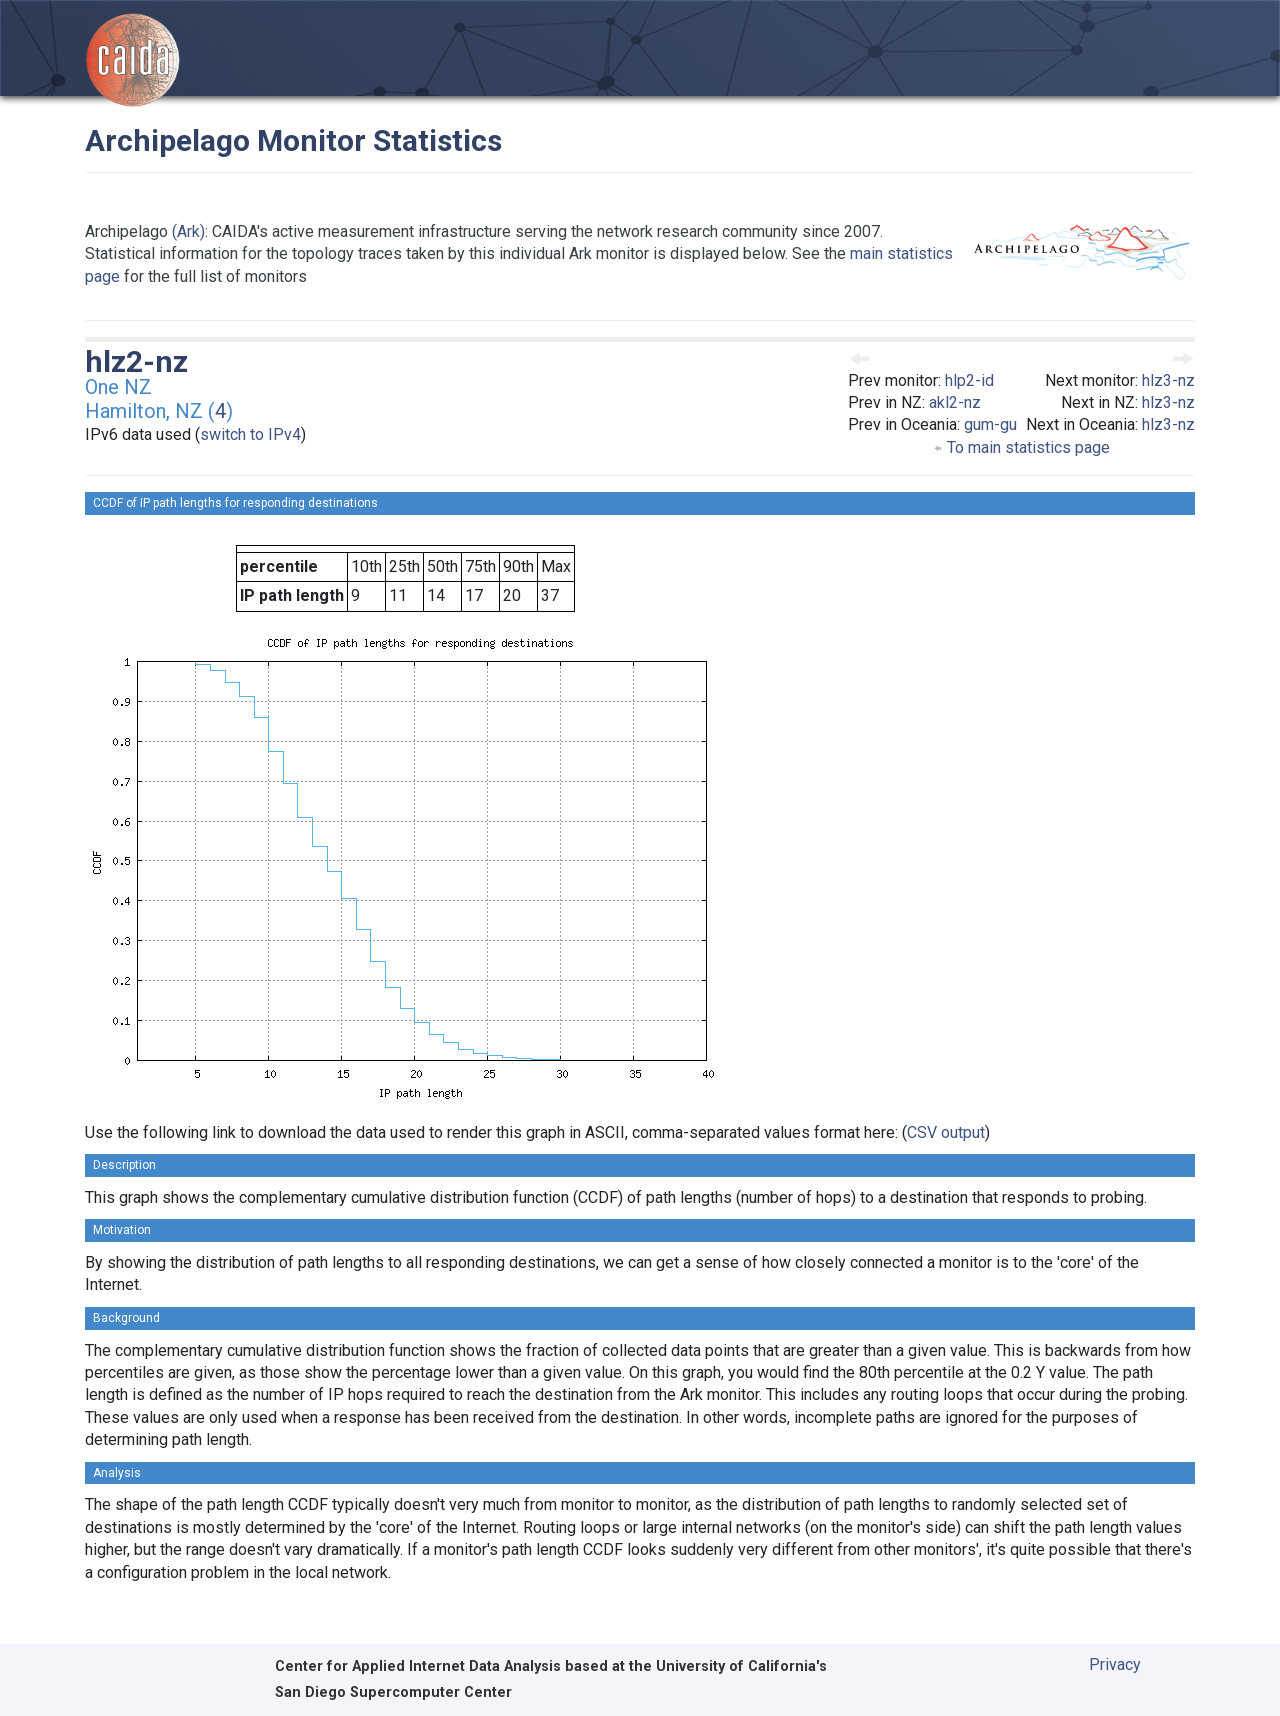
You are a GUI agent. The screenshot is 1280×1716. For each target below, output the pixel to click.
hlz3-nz (1168, 380)
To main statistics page (1021, 447)
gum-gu (990, 424)
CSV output (946, 1132)
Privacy (1115, 1664)
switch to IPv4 (250, 434)
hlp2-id (969, 380)
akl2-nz (955, 402)
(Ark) (188, 231)
